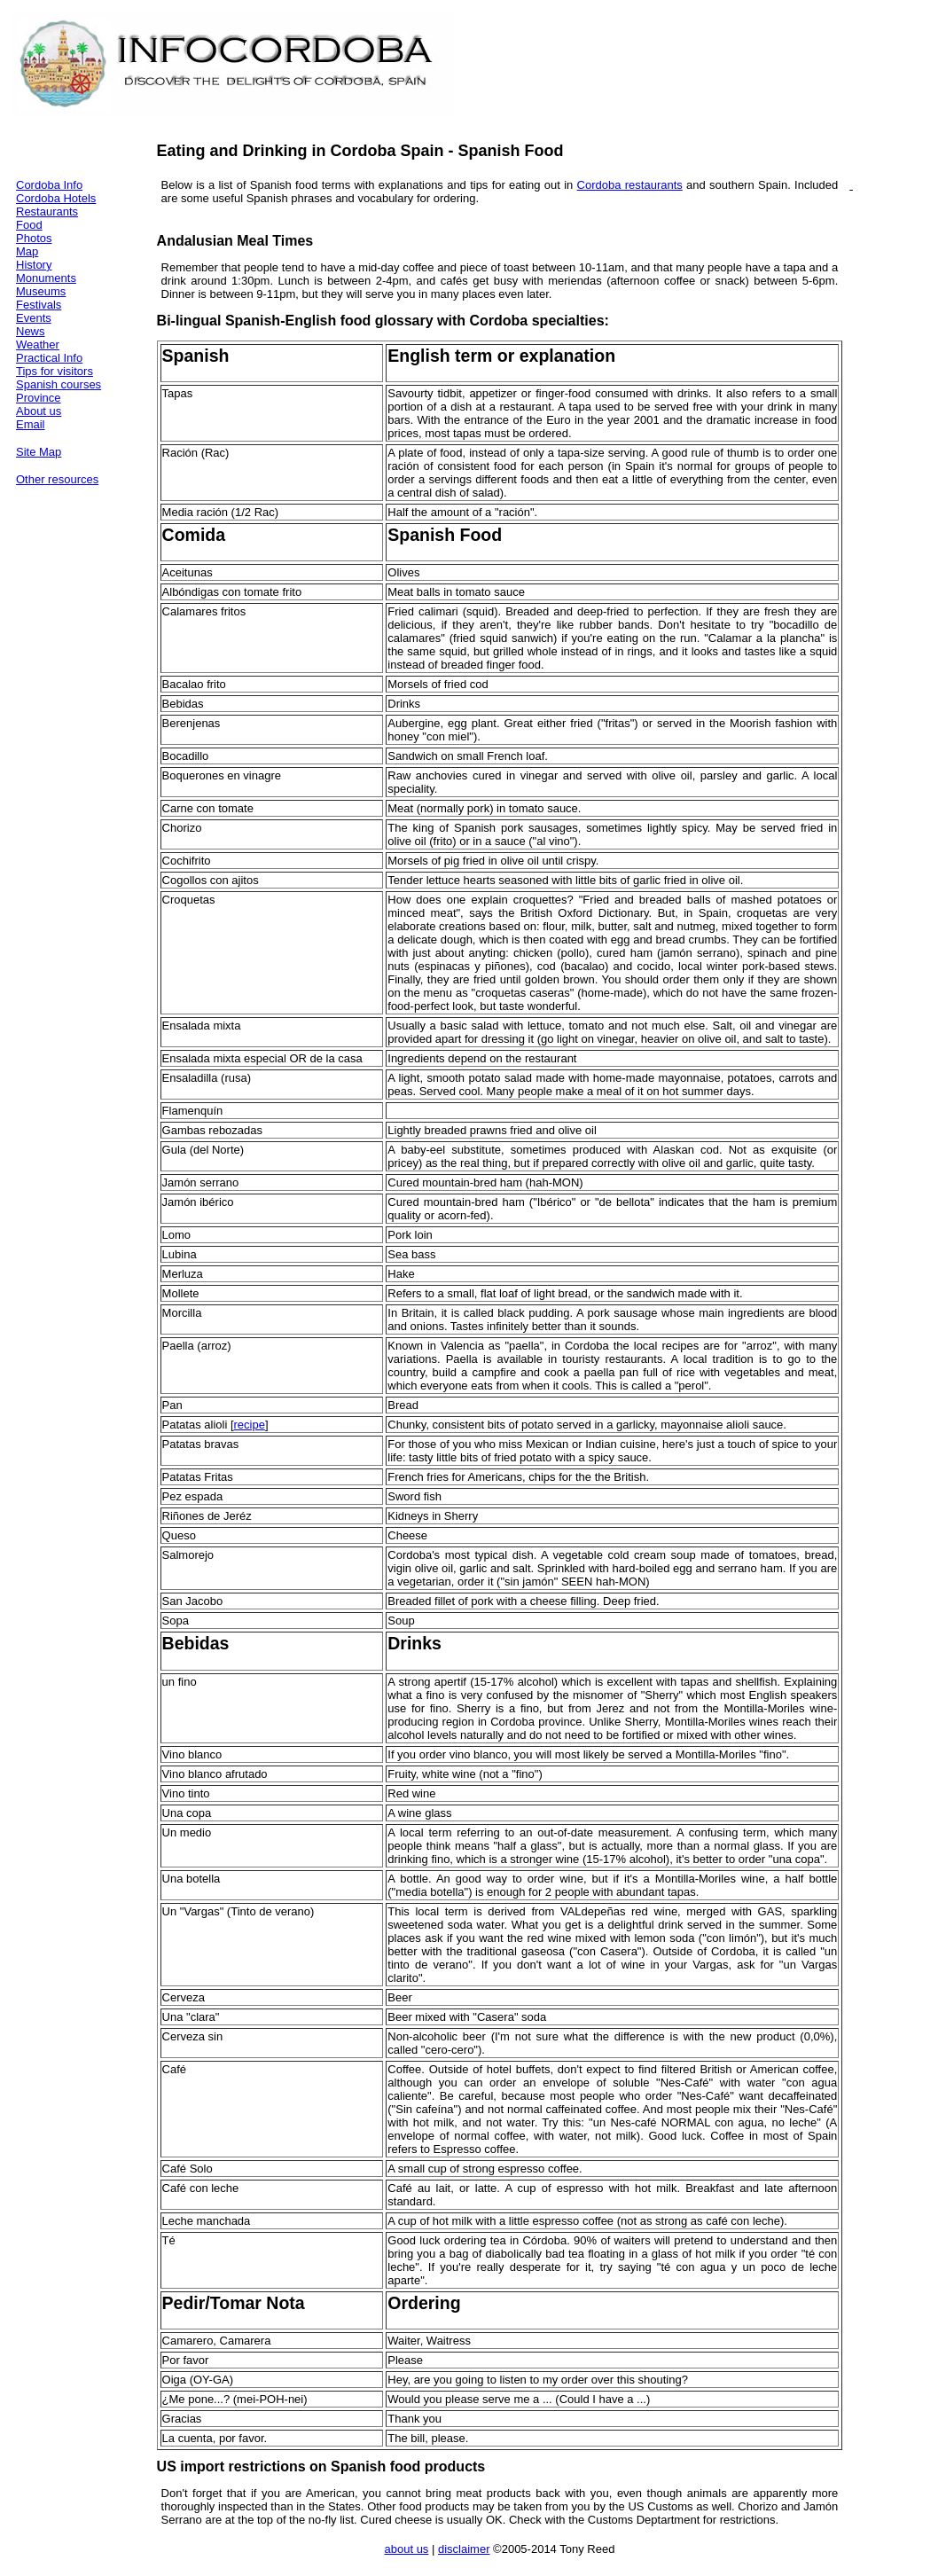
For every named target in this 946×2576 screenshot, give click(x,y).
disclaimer (464, 2549)
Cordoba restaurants (630, 185)
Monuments (46, 278)
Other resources (57, 479)
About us (38, 411)
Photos (33, 238)
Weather (37, 344)
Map (27, 251)
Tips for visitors (54, 371)
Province (38, 397)
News (30, 331)
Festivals (38, 304)
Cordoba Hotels (56, 198)
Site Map (38, 451)
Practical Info (49, 357)
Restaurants (47, 211)
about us (406, 2549)
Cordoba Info (49, 185)
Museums (41, 291)
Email (30, 424)
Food (29, 224)
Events (33, 318)
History (33, 264)
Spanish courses (58, 384)
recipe (249, 1424)
